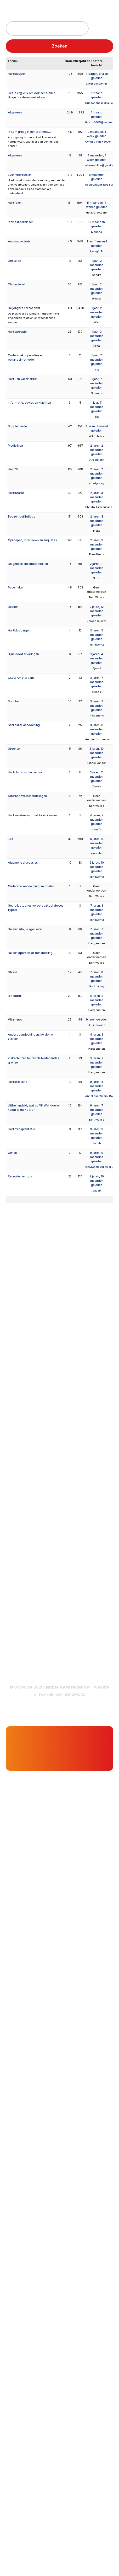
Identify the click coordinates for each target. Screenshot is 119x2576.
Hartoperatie (17, 331)
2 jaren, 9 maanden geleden (96, 544)
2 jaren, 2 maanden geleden (96, 450)
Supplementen (18, 426)
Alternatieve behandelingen (27, 796)
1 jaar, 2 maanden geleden (96, 265)
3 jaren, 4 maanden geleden (96, 658)
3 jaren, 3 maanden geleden (96, 635)
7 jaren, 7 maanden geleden (96, 933)
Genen (12, 1152)
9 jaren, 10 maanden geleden (97, 1181)
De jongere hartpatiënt (24, 308)
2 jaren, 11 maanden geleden (96, 568)
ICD (10, 839)
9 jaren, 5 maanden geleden (96, 1086)
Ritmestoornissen (21, 222)
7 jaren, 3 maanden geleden (96, 910)
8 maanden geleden (96, 177)
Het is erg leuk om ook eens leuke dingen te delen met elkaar (31, 95)
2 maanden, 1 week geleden (96, 134)
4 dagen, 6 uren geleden (96, 76)
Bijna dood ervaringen (23, 654)
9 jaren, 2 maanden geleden (96, 1039)
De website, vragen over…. (27, 929)
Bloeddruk (15, 996)
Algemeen (15, 112)
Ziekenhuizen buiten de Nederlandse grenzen (33, 1060)
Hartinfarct (16, 493)
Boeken (13, 607)
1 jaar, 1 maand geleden (97, 243)
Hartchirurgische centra (25, 772)
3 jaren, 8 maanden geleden (96, 729)
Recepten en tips (20, 1176)
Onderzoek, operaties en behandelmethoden (25, 357)
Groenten (14, 748)
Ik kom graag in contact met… (29, 132)
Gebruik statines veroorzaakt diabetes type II (35, 908)
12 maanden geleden (96, 224)
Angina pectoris (19, 241)
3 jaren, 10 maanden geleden (97, 753)
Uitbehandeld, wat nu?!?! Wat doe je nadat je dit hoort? (33, 1108)
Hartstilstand (17, 1082)
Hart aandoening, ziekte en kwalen (32, 815)
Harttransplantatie (21, 1129)
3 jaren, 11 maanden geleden (96, 776)
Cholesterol (16, 284)
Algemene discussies (23, 862)
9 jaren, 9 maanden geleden (96, 1133)
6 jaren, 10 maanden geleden (97, 867)
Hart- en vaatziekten (23, 379)
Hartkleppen (17, 73)
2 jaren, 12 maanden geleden (97, 611)
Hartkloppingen (19, 630)
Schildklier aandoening (24, 725)
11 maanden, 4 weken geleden (96, 205)
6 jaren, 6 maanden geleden (96, 843)
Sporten (14, 701)
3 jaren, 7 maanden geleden (96, 682)
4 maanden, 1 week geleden (96, 157)
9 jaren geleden (97, 1019)
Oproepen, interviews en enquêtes (32, 540)
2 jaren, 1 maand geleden (96, 428)
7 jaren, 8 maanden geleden (96, 976)
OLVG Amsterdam (21, 677)
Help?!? (13, 469)
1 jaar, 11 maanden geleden (96, 407)
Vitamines (15, 1019)
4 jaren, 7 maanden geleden (96, 819)
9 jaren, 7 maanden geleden (96, 1110)
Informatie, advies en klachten (29, 402)
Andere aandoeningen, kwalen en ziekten (31, 1037)
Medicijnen (15, 445)
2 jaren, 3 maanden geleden (96, 497)
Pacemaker (16, 587)
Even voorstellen (20, 174)
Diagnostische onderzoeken (28, 564)
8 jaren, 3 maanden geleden (96, 1000)
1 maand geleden (96, 95)
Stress (12, 972)
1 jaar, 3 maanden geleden (96, 336)
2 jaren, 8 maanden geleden (96, 521)
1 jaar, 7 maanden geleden (96, 359)
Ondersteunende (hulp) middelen (31, 886)
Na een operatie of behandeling (30, 953)
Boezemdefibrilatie (21, 516)
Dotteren (14, 260)
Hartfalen (15, 202)
